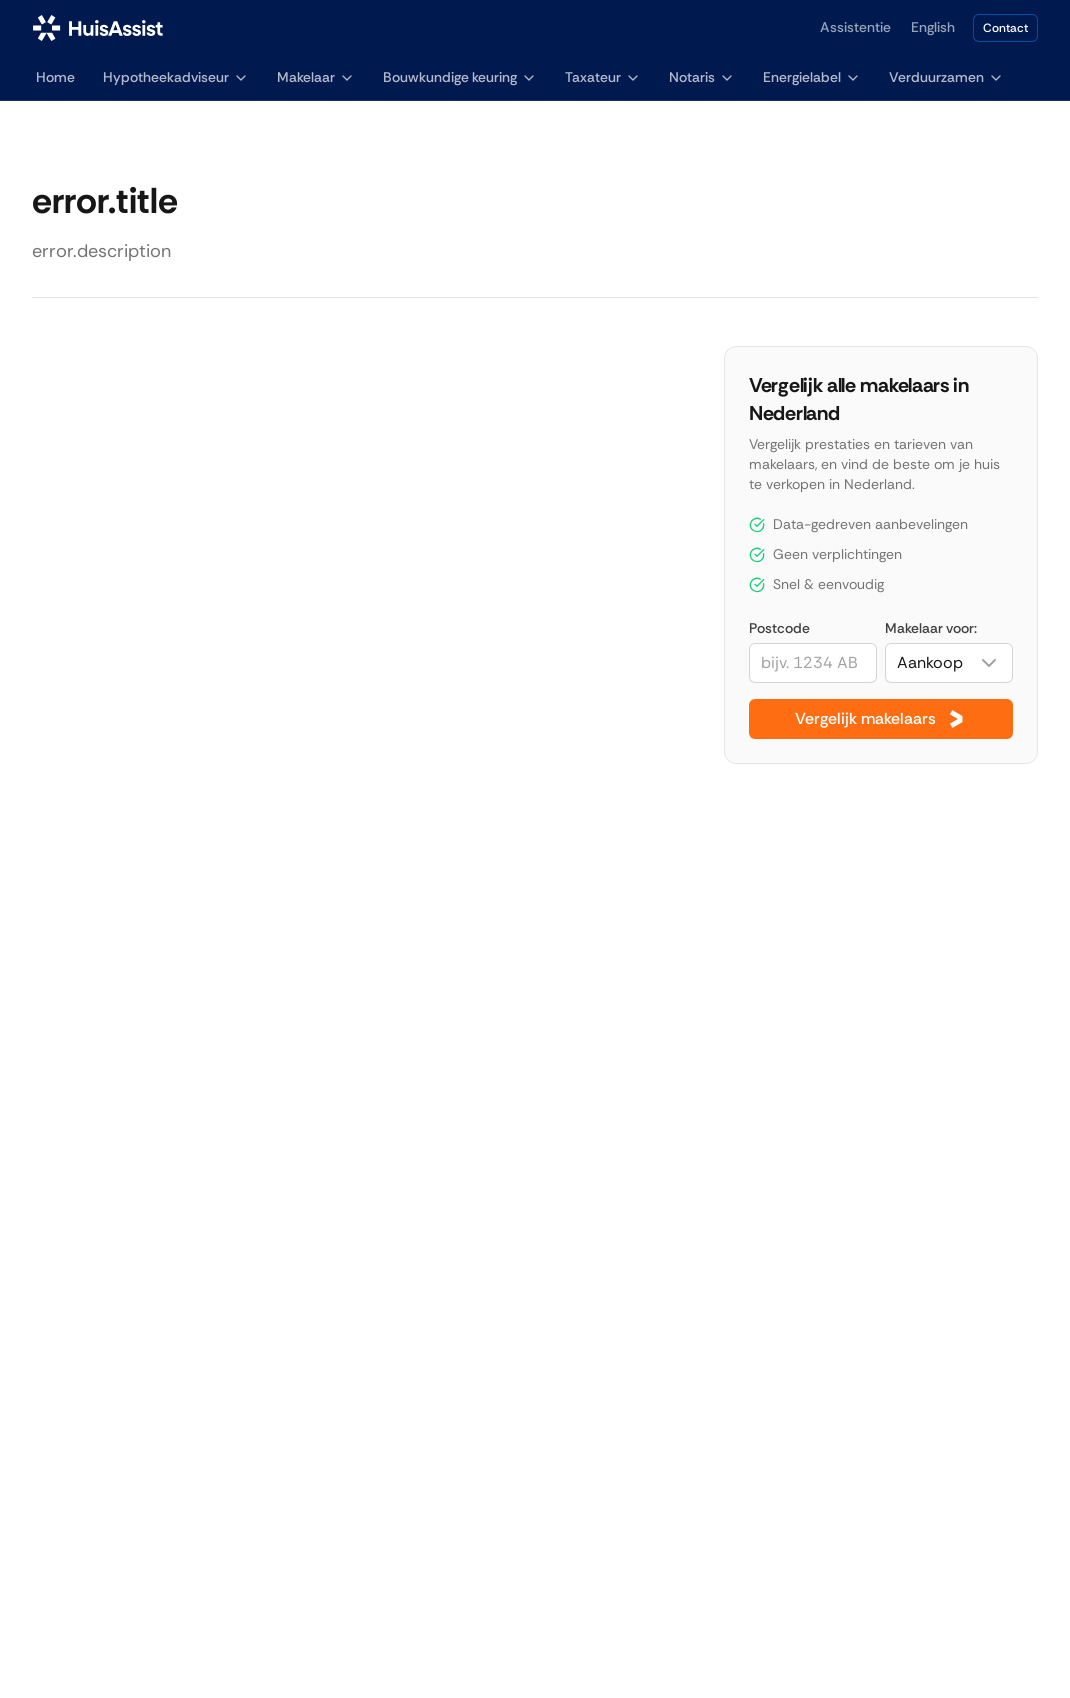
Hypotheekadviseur (176, 77)
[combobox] (949, 663)
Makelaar (316, 77)
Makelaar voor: (931, 628)
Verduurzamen (946, 77)
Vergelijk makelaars (881, 719)
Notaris (702, 77)
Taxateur (603, 77)
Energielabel (812, 77)
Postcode (779, 628)
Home (55, 77)
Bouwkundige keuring (460, 77)
